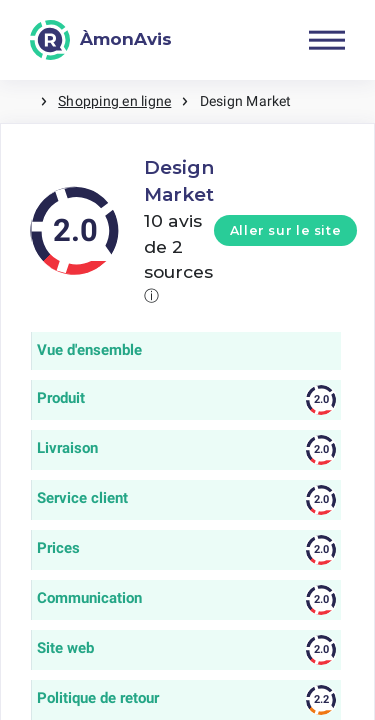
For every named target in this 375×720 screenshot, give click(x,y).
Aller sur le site (286, 230)
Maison (20, 101)
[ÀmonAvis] (101, 40)
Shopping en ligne (114, 101)
